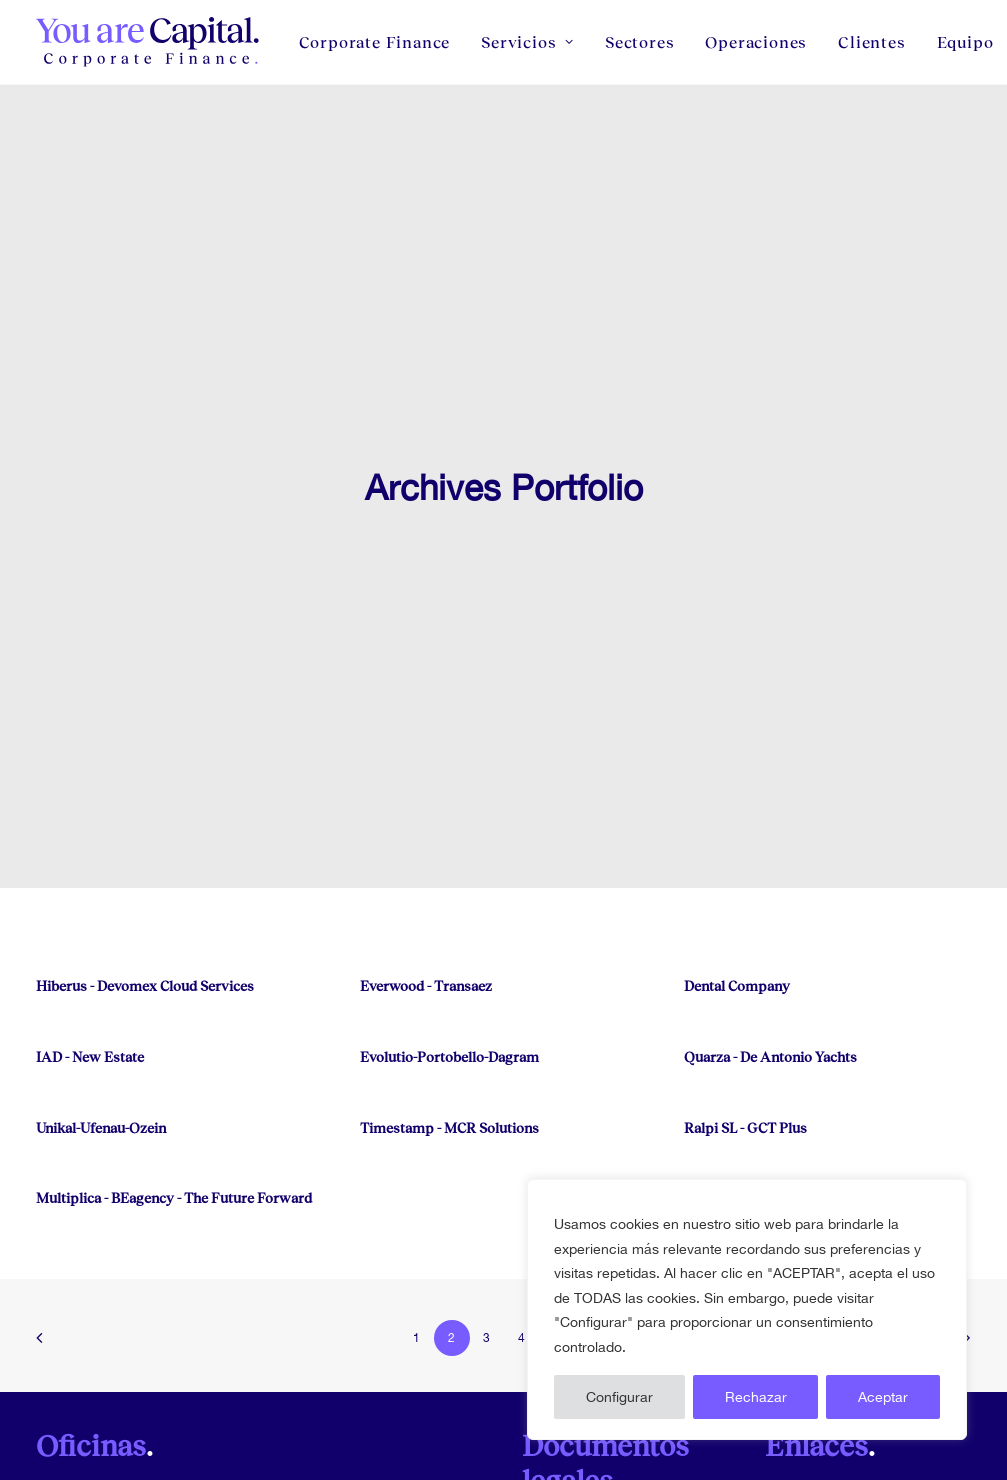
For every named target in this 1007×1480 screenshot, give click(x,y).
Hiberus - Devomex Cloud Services (145, 804)
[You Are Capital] (149, 42)
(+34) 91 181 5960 (94, 1383)
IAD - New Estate (90, 875)
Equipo (818, 1440)
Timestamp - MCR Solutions (449, 946)
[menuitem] (382, 42)
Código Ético (839, 1467)
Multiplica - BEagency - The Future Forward (174, 1016)
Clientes (871, 41)
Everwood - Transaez (426, 804)
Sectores (639, 41)
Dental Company (737, 804)
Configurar (619, 1397)
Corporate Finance (375, 41)
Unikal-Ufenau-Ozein (101, 946)
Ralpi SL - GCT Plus (745, 946)
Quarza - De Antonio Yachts (770, 875)
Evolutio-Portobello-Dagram (449, 875)
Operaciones (756, 41)
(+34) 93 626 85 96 (339, 1383)
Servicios (527, 41)
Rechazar (756, 1397)
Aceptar (883, 1397)
